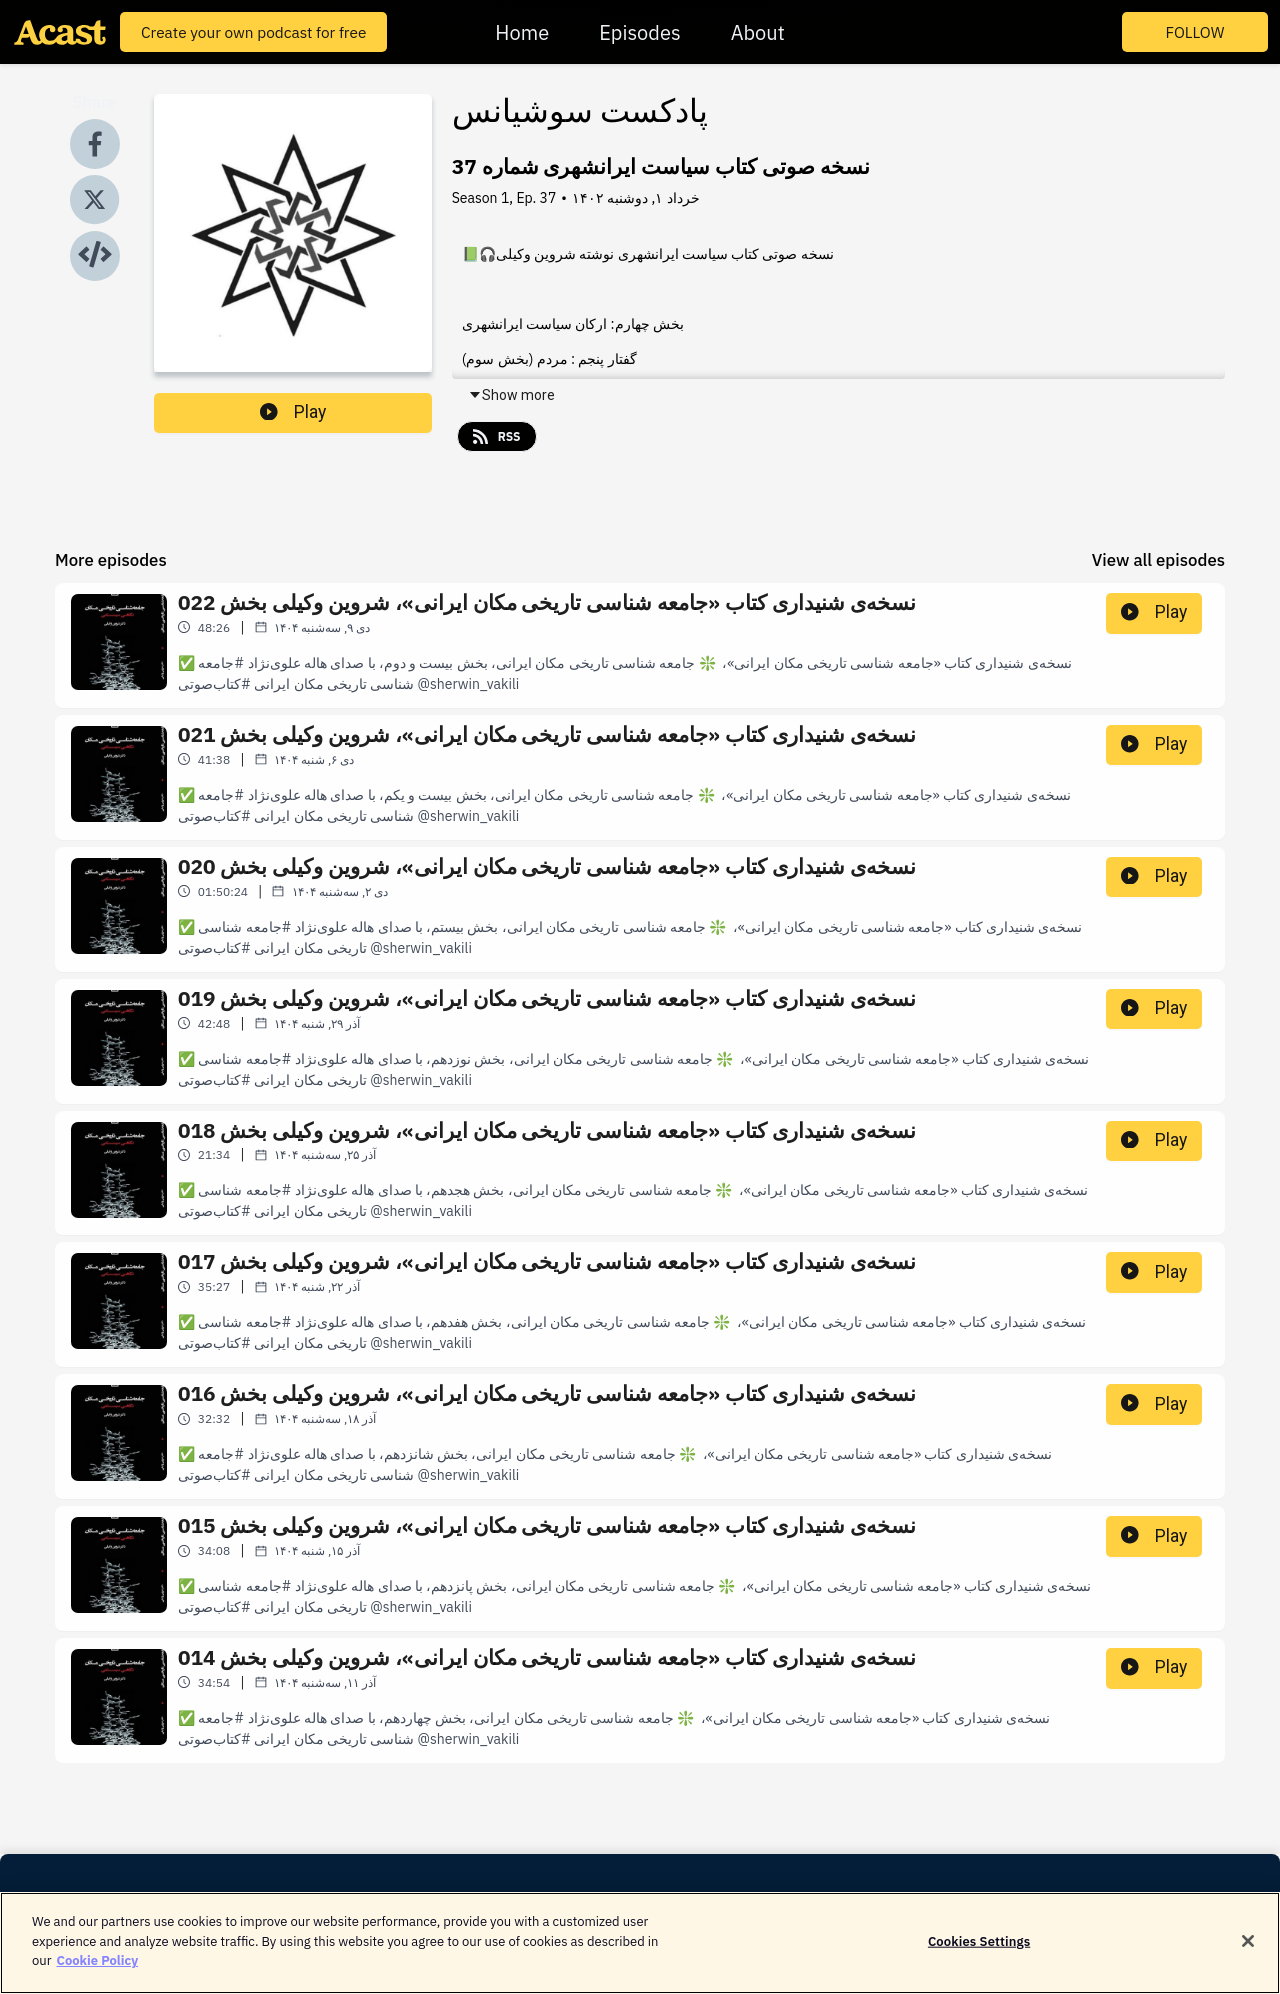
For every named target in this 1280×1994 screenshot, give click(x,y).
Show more (511, 395)
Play (293, 412)
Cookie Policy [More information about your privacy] (97, 1970)
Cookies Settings (979, 1950)
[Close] (1248, 1950)
